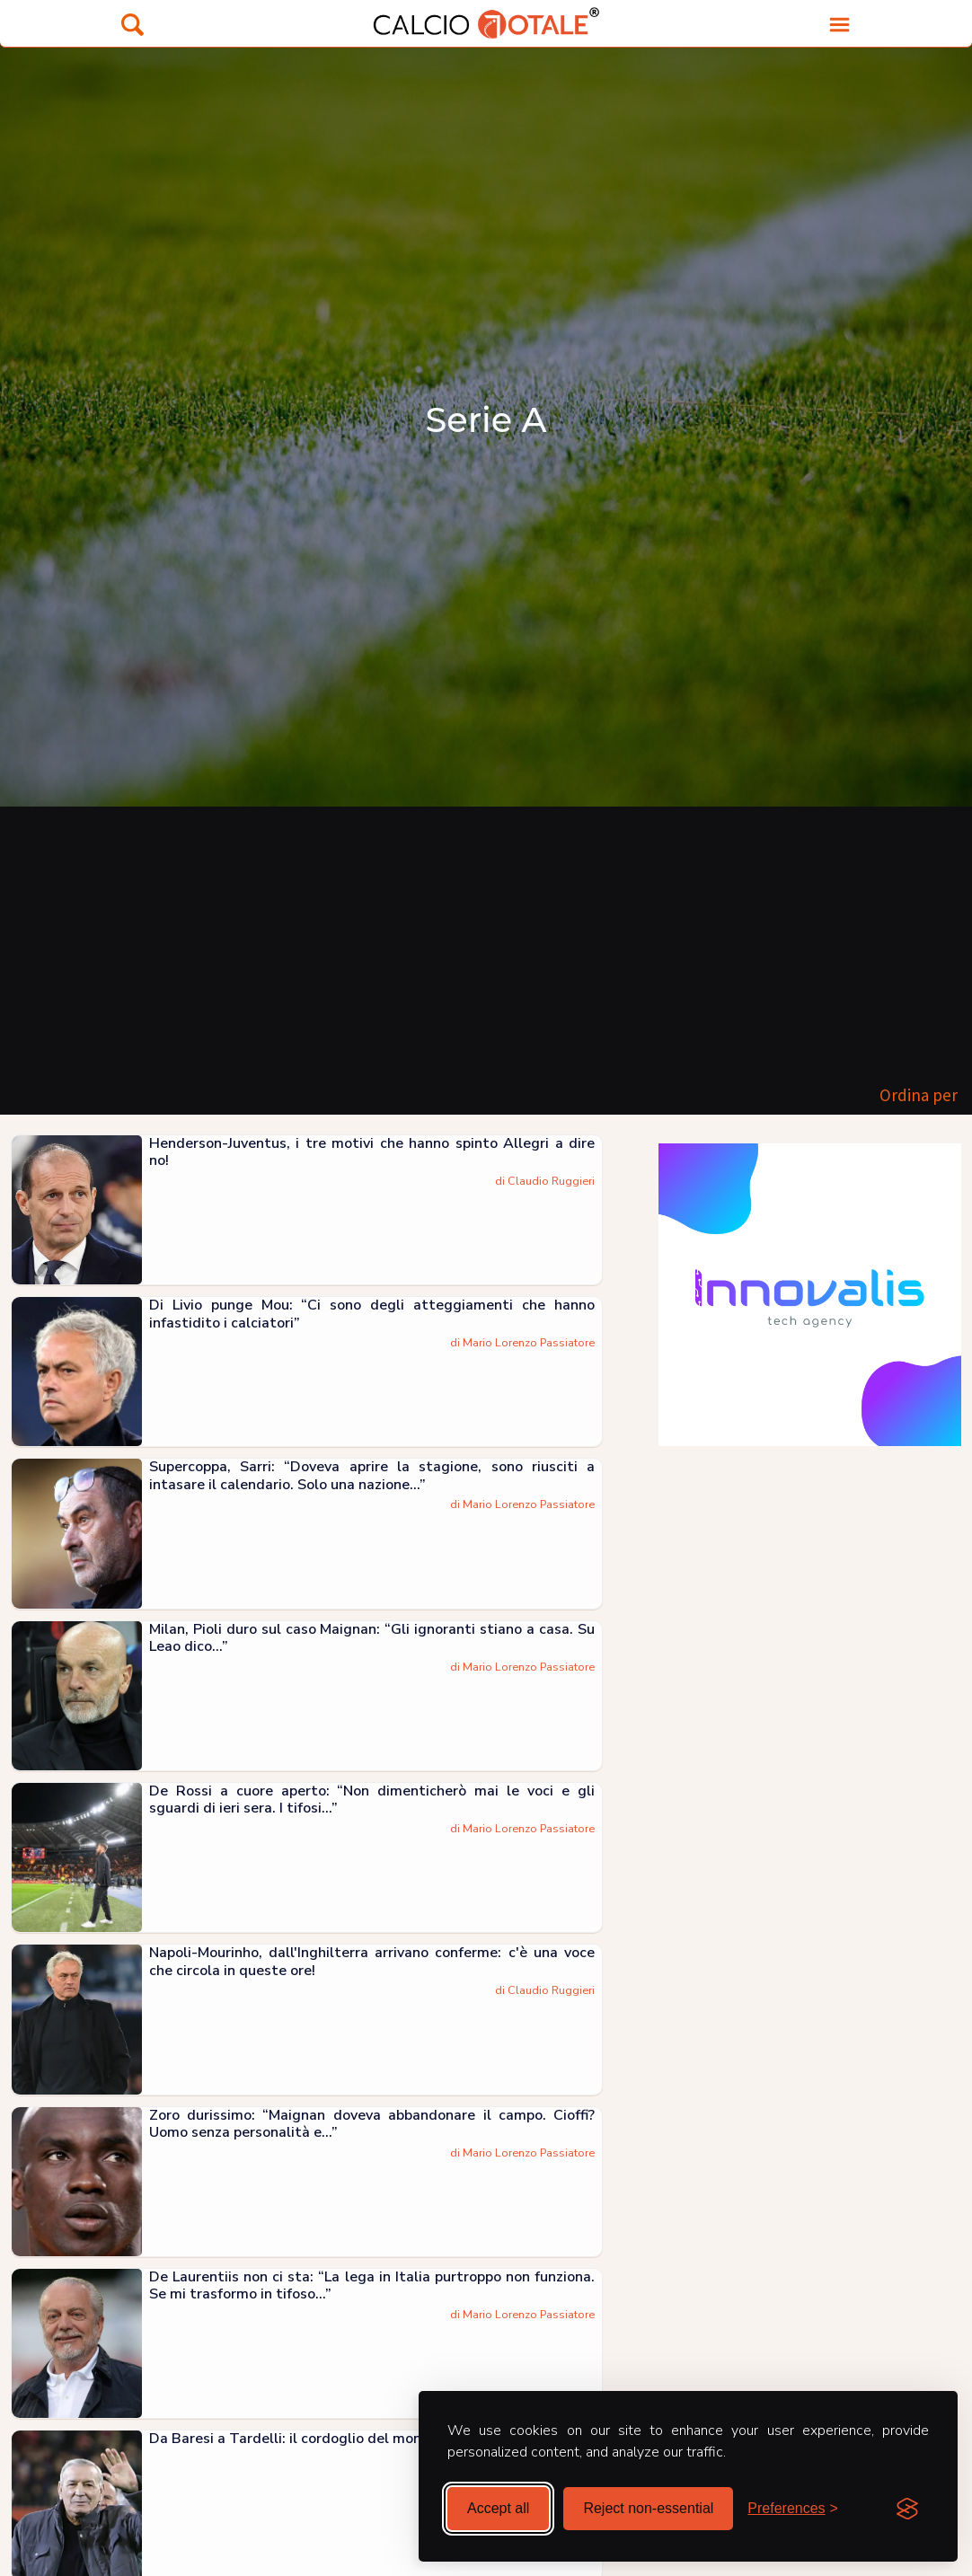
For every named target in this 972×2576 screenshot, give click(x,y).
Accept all (498, 2508)
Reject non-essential (648, 2508)
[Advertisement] (486, 941)
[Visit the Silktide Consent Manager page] (907, 2508)
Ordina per (918, 1095)
